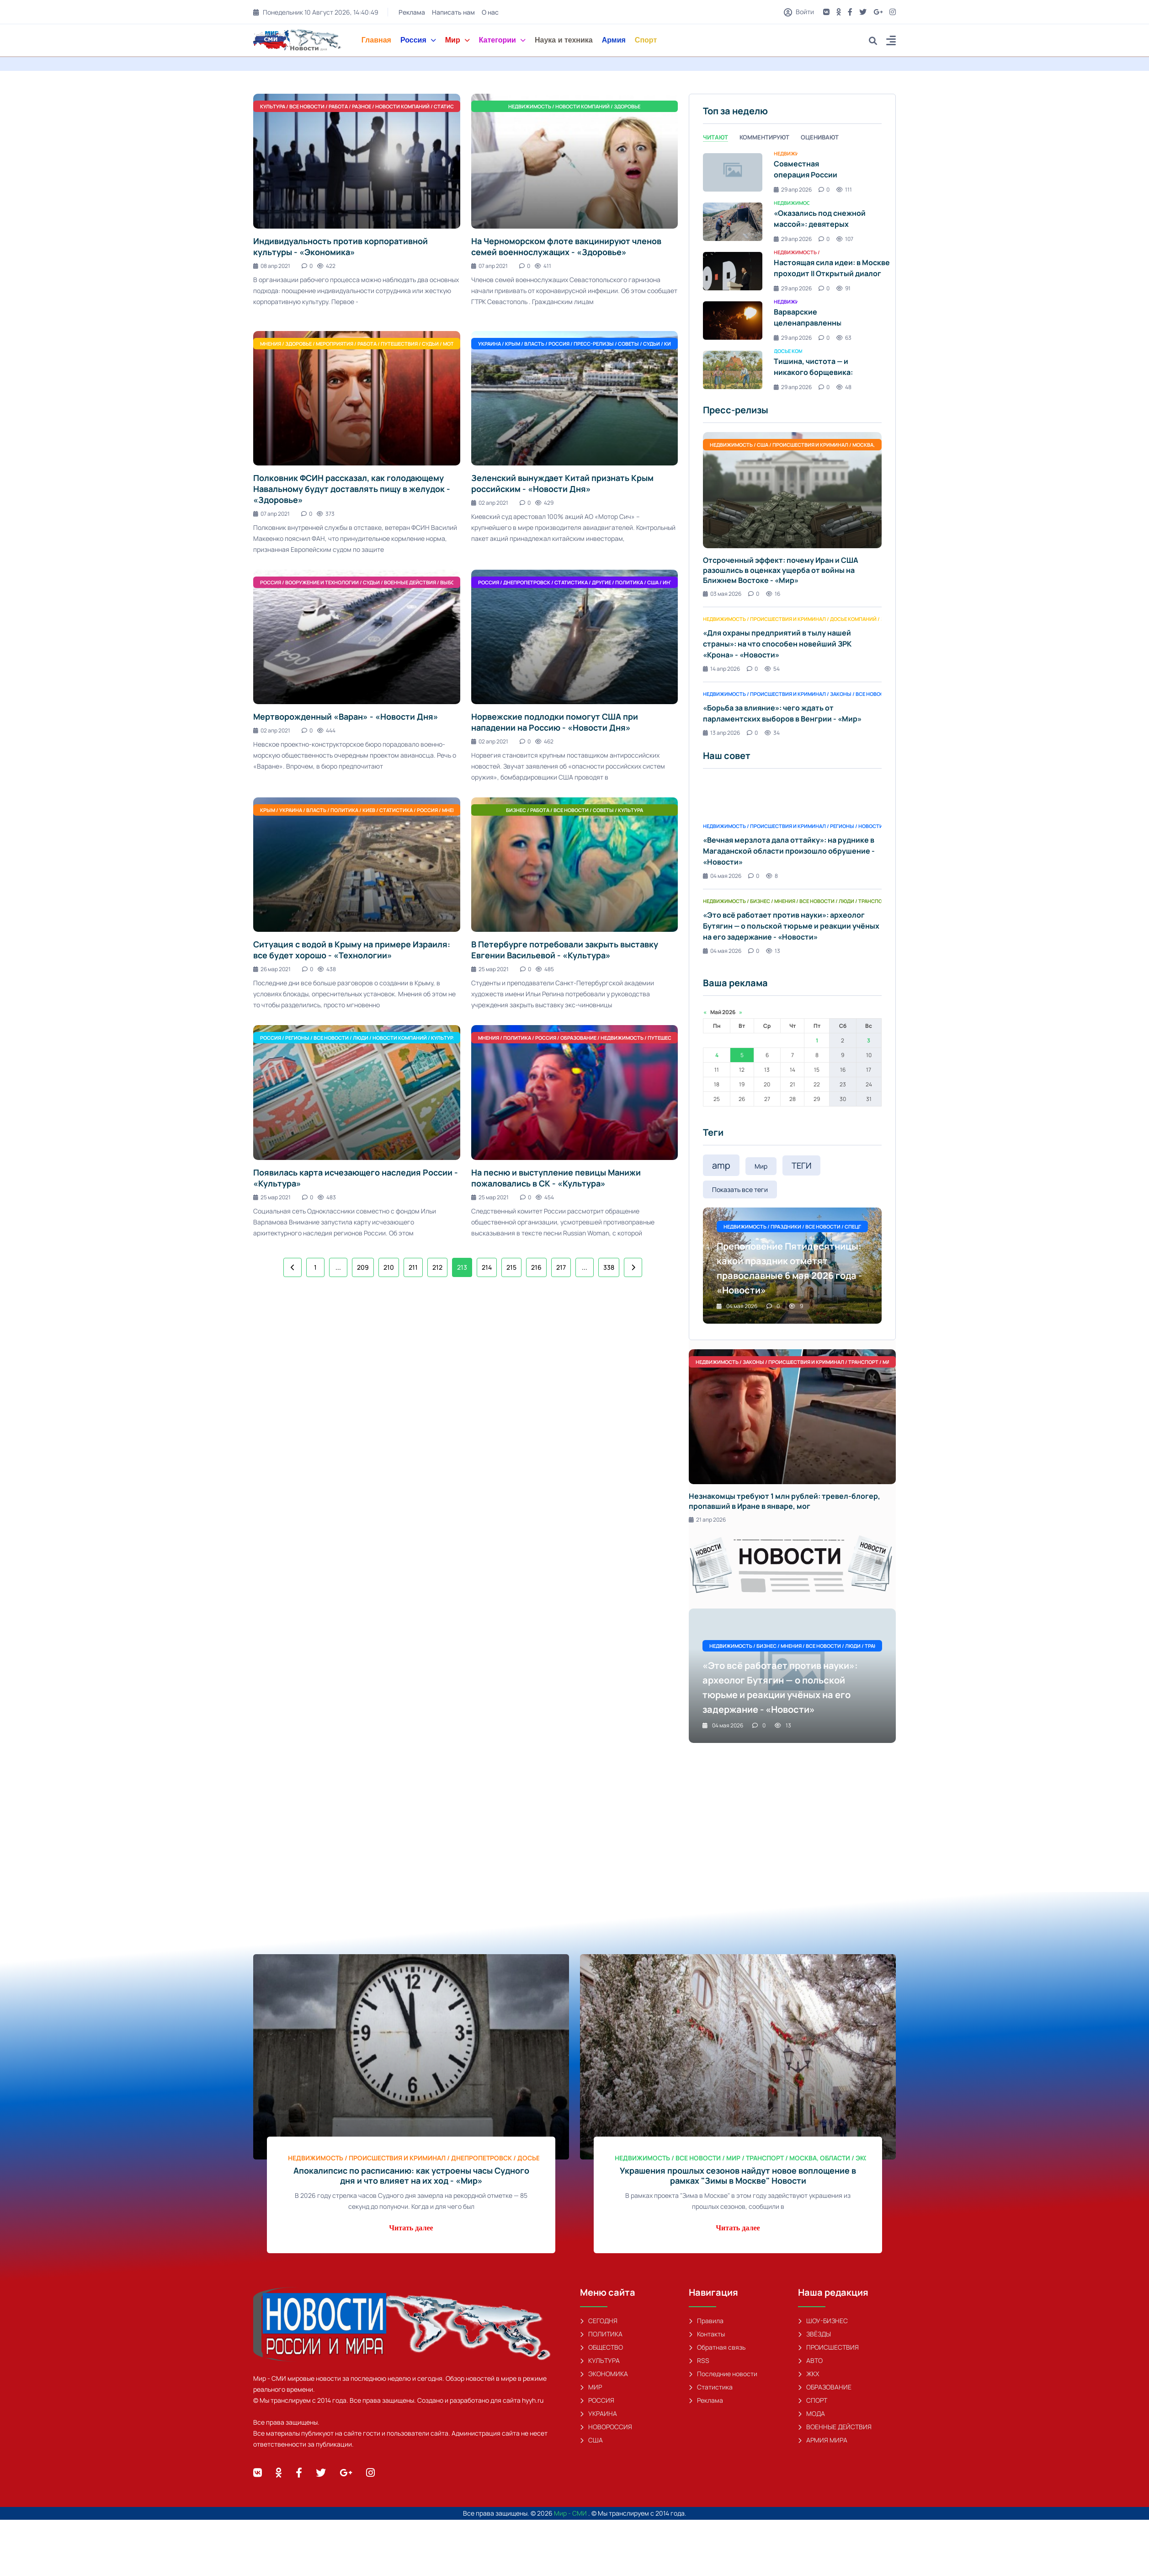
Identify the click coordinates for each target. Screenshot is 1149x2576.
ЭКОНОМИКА (604, 2373)
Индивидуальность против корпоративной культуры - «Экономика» (340, 246)
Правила (706, 2320)
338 (608, 1267)
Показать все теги (740, 1189)
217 (561, 1267)
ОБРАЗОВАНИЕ (824, 2387)
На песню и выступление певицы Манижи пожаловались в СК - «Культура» (556, 1178)
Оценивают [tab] (820, 137)
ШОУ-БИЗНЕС (823, 2320)
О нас (490, 12)
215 (511, 1267)
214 (487, 1267)
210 (388, 1267)
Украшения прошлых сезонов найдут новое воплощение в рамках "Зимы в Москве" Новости (738, 2175)
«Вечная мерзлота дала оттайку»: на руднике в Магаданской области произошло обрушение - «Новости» (789, 851)
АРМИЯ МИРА (822, 2440)
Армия (614, 40)
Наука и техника (564, 40)
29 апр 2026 (793, 189)
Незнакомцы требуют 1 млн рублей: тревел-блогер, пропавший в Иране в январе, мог (784, 1501)
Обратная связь (717, 2347)
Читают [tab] (715, 137)
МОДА (811, 2413)
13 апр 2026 (721, 733)
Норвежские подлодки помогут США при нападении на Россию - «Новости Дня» (554, 722)
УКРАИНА (598, 2413)
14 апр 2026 (721, 669)
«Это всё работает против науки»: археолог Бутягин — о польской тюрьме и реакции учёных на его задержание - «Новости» (791, 926)
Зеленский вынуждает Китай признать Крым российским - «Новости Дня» (562, 483)
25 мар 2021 (490, 969)
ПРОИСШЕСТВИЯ (828, 2347)
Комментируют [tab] (764, 137)
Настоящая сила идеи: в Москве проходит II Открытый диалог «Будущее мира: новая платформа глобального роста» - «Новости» (836, 278)
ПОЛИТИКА (601, 2334)
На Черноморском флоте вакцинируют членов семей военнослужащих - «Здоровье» (566, 246)
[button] (891, 41)
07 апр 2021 (489, 266)
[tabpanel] (792, 271)
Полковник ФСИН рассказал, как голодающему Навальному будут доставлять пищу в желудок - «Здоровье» (351, 488)
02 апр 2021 (489, 503)
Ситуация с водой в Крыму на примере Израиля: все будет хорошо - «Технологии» (351, 950)
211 (413, 1267)
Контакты (707, 2334)
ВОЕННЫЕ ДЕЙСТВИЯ (835, 2426)
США (591, 2440)
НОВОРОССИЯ (606, 2426)
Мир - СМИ (571, 2513)
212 (437, 1267)
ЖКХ (808, 2373)
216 (536, 1267)
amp (721, 1165)
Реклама (412, 12)
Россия (418, 40)
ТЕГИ (801, 1165)
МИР (591, 2387)
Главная (376, 40)
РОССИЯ (597, 2400)
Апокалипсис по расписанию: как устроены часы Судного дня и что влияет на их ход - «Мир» (411, 2175)
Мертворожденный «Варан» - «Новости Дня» (345, 716)
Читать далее (411, 2228)
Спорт (646, 40)
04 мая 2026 (722, 876)
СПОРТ (812, 2400)
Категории (502, 40)
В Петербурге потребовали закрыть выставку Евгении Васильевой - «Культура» (564, 950)
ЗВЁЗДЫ (814, 2334)
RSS (699, 2360)
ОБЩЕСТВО (601, 2347)
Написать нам (453, 12)
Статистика (711, 2387)
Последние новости (723, 2373)
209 (363, 1267)
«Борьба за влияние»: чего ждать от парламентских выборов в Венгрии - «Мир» (782, 713)
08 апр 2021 (271, 266)
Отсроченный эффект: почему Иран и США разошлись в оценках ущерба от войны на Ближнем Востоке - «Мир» (780, 570)
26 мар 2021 (272, 969)
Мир (457, 40)
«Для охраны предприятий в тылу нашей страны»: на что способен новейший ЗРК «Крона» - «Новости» (777, 644)
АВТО (810, 2360)
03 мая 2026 (722, 594)
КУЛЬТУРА (600, 2360)
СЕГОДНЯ (598, 2320)
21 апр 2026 (707, 1519)
